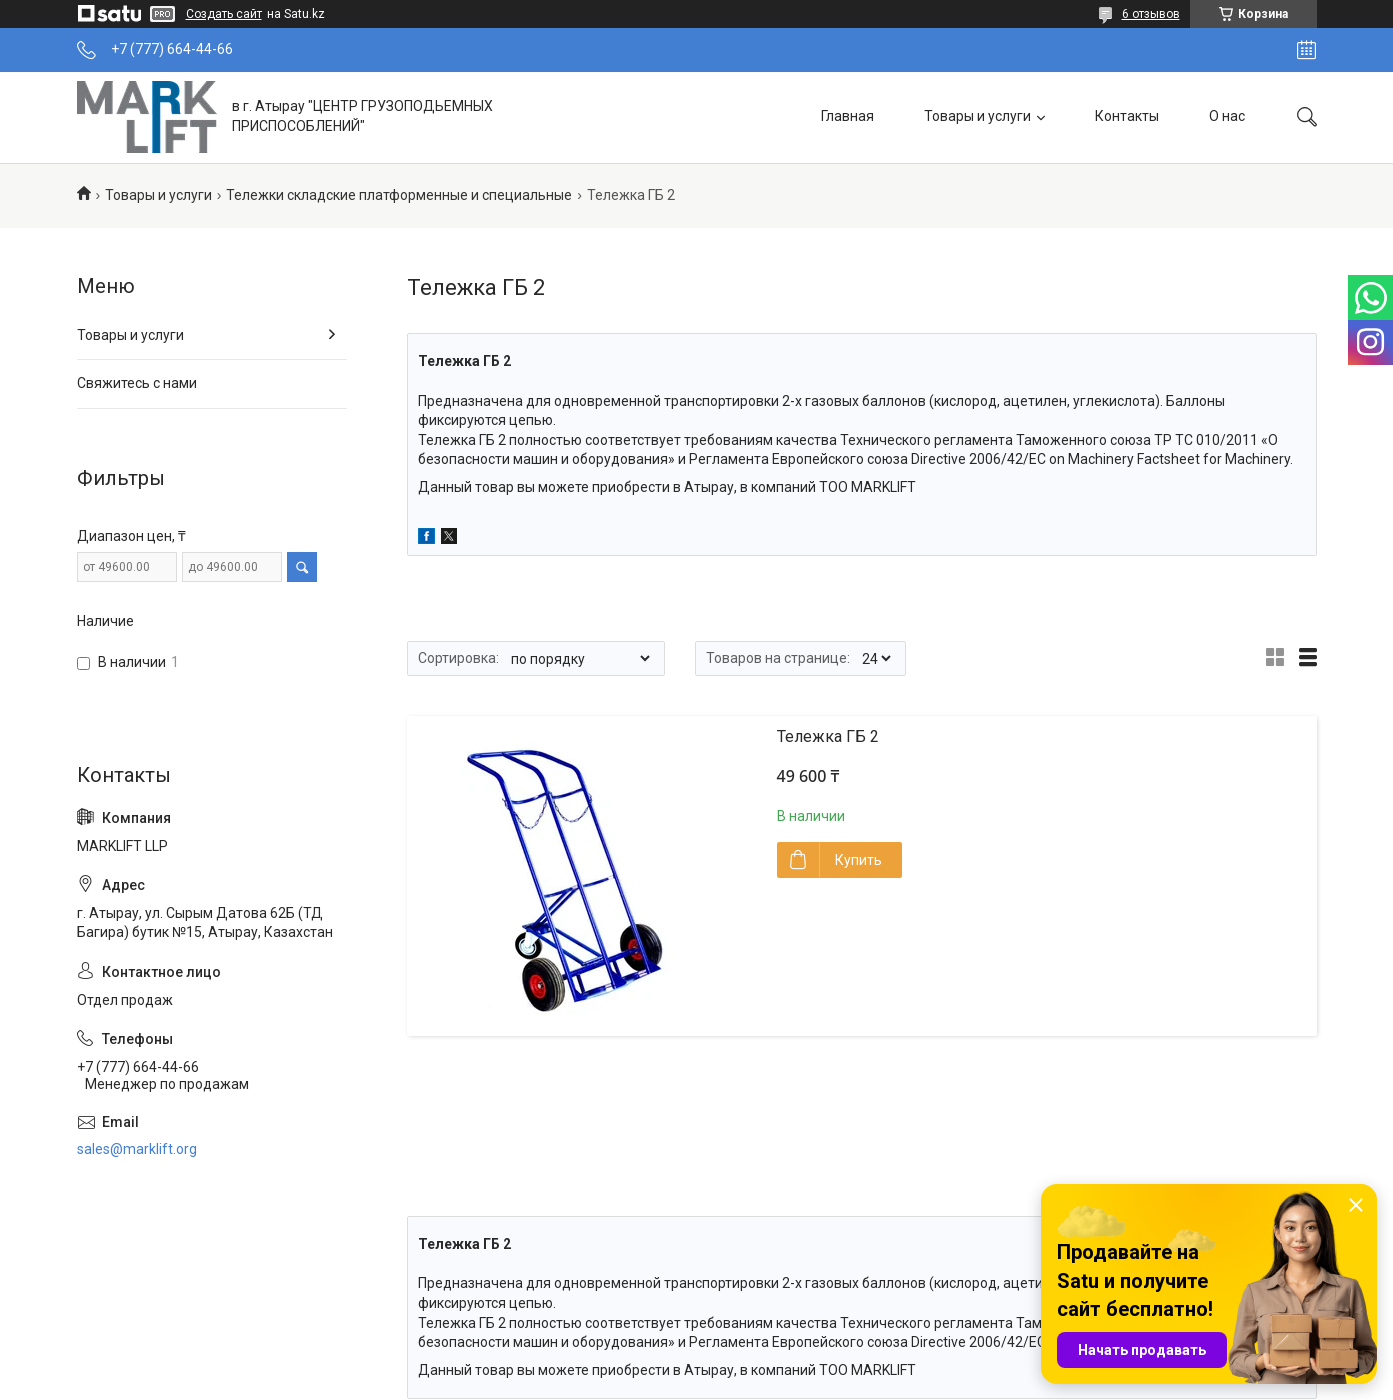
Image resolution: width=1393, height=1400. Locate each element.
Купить (858, 860)
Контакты (1127, 116)
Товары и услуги (977, 116)
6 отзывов (1151, 14)
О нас (1227, 116)
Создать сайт (224, 14)
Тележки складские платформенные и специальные (399, 195)
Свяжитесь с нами (137, 383)
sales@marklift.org (137, 1149)
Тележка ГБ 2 (828, 736)
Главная (847, 116)
